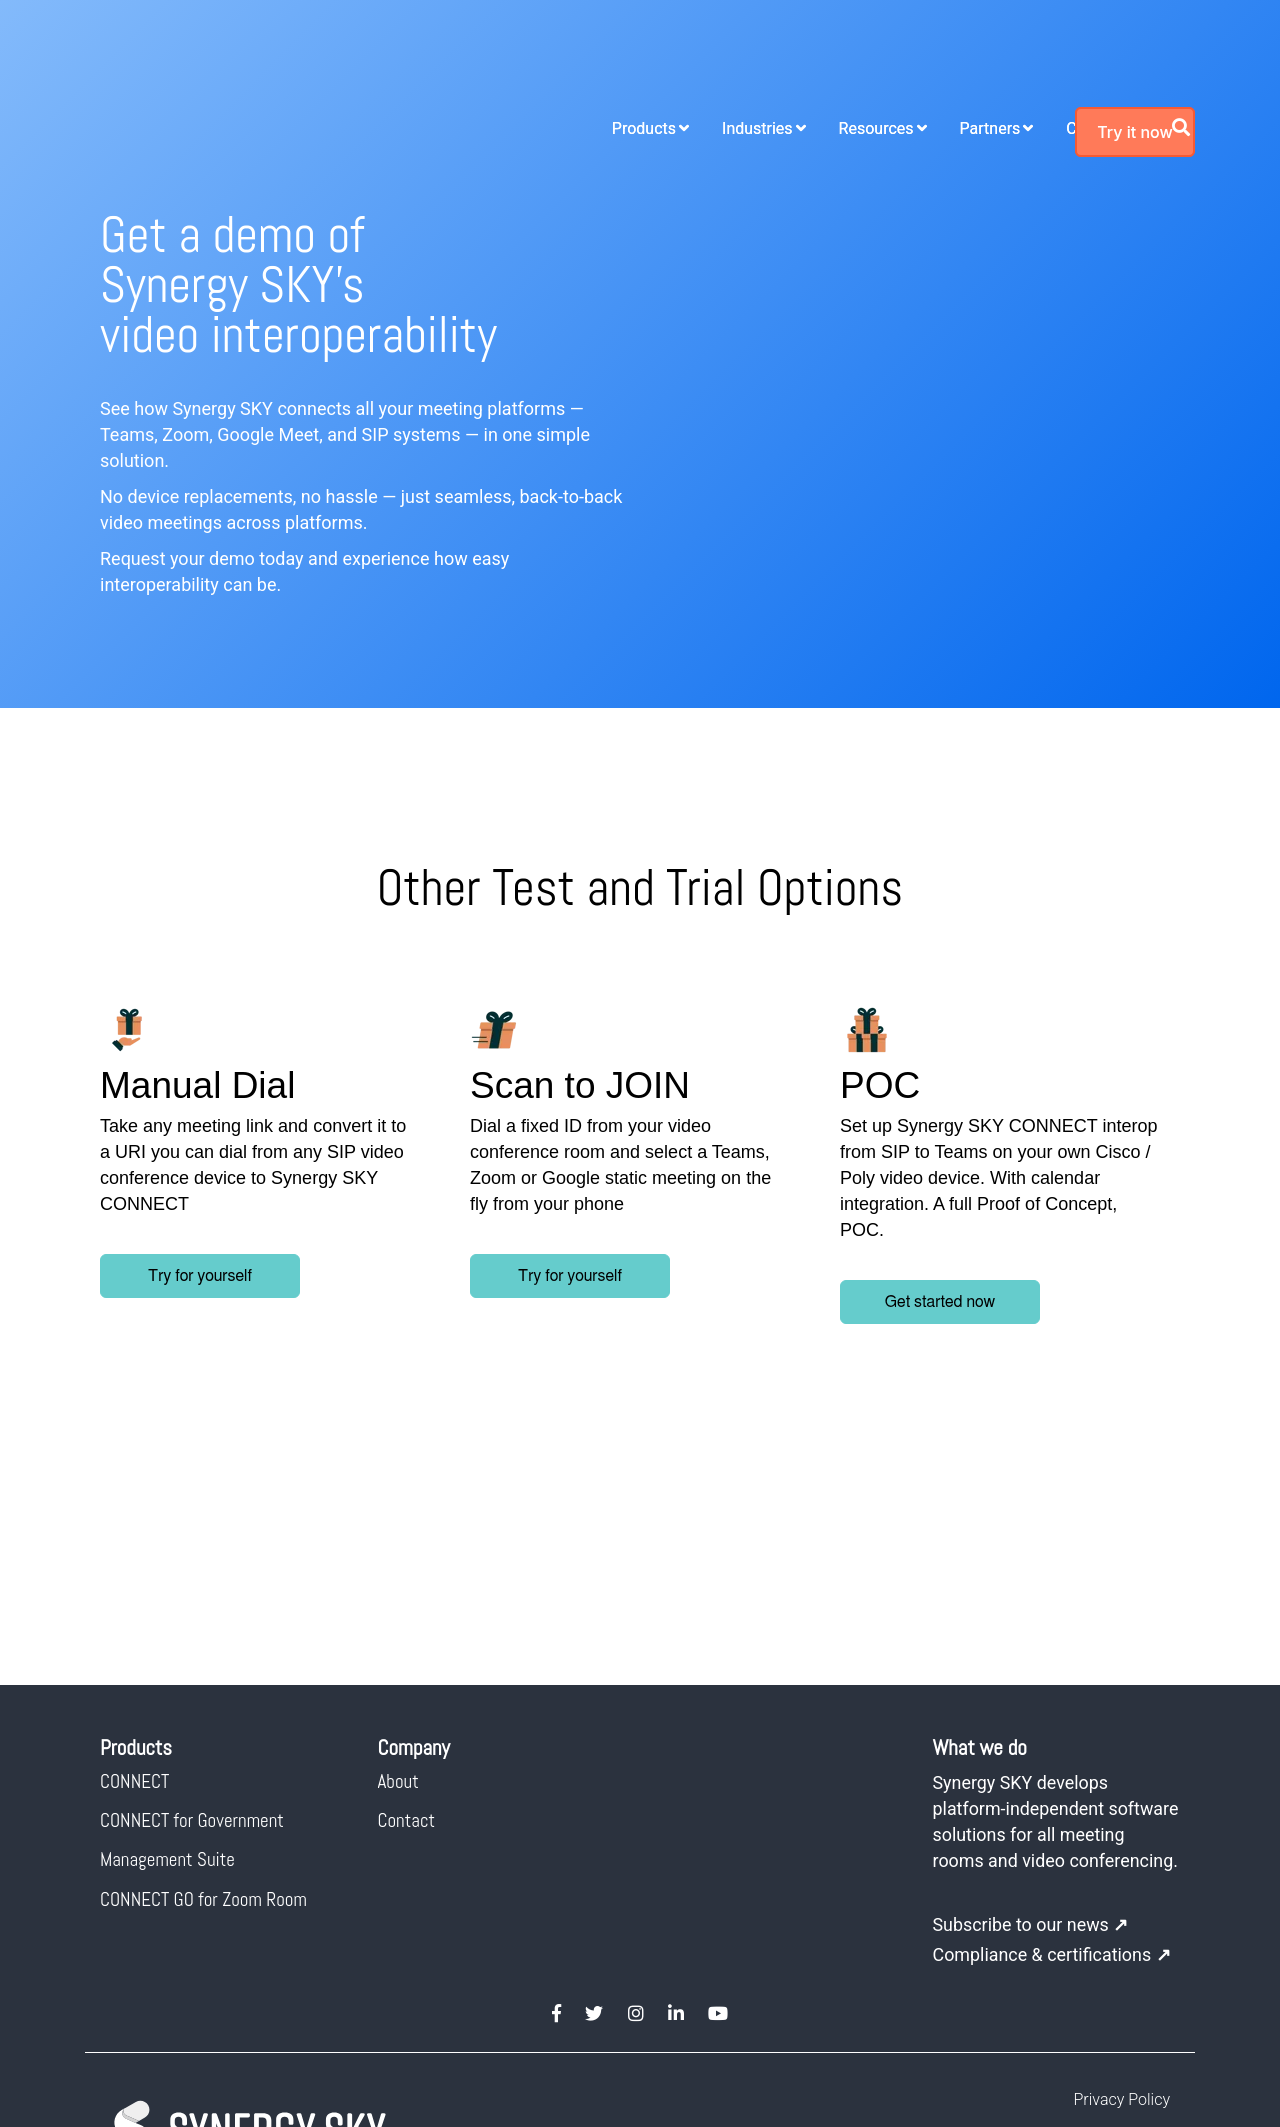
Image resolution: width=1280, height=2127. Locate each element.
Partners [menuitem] (855, 56)
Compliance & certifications (1053, 1760)
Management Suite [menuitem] (167, 1639)
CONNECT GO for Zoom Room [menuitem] (203, 1678)
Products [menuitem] (509, 56)
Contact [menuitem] (407, 1600)
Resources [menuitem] (741, 56)
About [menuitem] (398, 1560)
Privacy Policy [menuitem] (1122, 1904)
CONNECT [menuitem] (134, 1560)
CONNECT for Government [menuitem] (192, 1600)
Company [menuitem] (965, 56)
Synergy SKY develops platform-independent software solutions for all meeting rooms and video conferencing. (1034, 1613)
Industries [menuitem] (622, 56)
